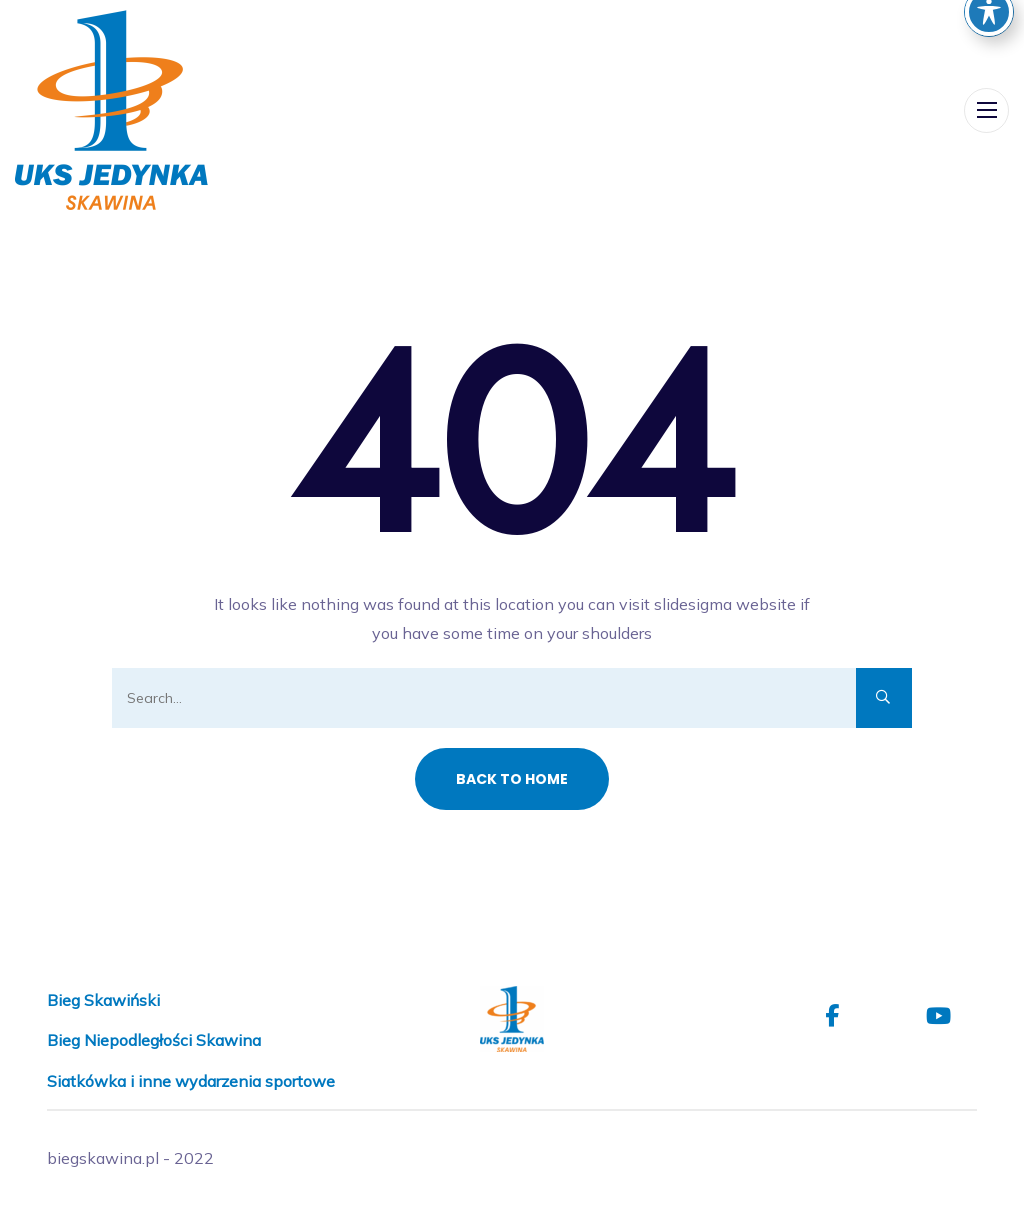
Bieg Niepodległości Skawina (154, 1040)
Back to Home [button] (512, 779)
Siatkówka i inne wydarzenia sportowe (191, 1081)
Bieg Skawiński (103, 1000)
